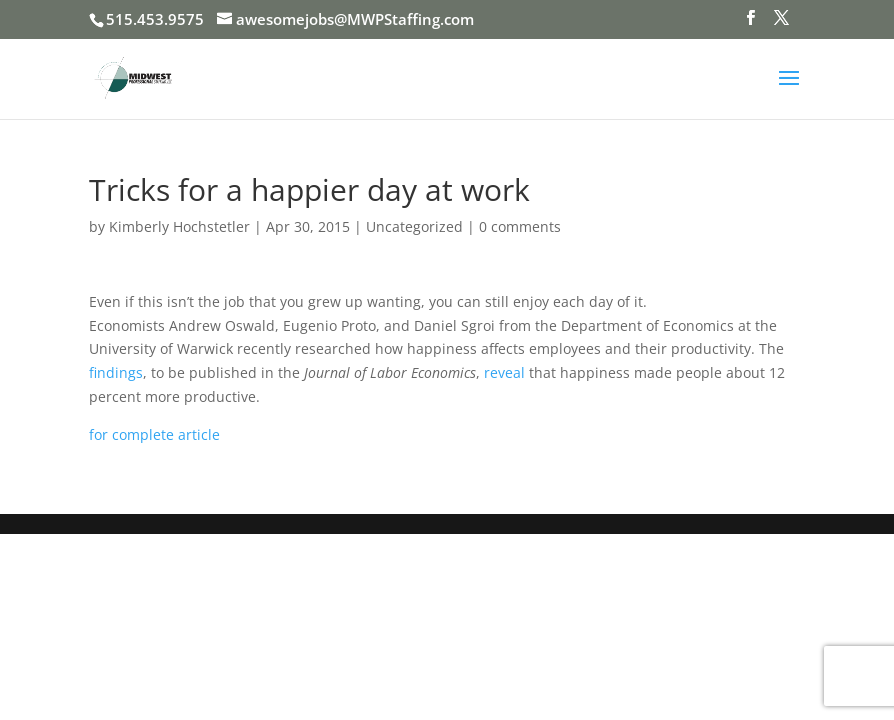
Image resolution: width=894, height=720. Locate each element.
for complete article (154, 434)
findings (116, 372)
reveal (504, 372)
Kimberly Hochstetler (179, 226)
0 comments (520, 226)
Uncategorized (414, 226)
